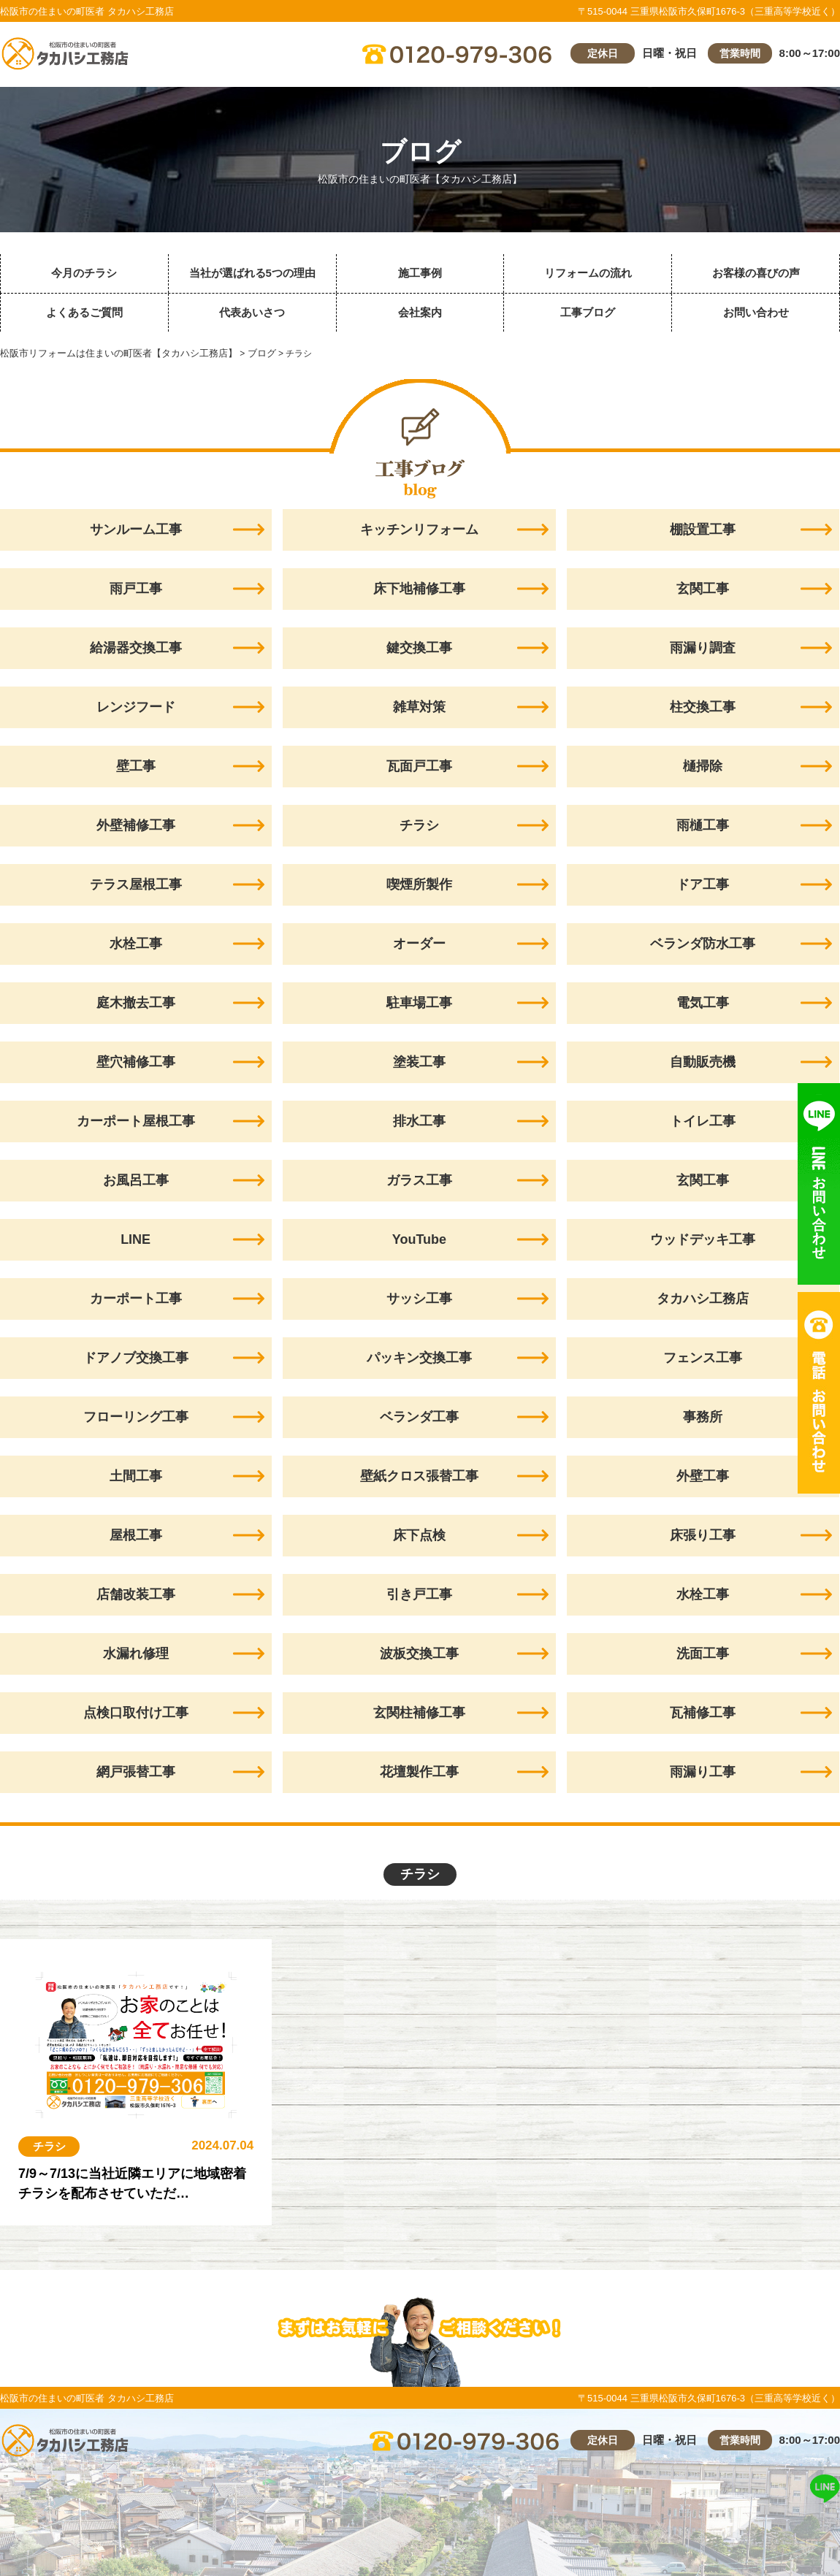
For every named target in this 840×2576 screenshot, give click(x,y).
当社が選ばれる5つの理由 (252, 273)
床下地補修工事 (419, 588)
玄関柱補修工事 (419, 1712)
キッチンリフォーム (419, 529)
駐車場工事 (419, 1002)
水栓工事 (702, 1594)
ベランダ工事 (419, 1417)
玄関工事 (702, 588)
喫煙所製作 (419, 884)
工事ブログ (587, 312)
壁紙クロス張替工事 (419, 1476)
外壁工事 (702, 1476)
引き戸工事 (419, 1594)
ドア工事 (702, 884)
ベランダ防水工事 (702, 943)
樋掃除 (702, 766)
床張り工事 (703, 1535)
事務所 (702, 1417)
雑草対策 (419, 707)
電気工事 (702, 1002)
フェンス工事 (702, 1357)
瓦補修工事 (703, 1712)
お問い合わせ (756, 312)
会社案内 (420, 312)
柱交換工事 (703, 707)
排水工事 (419, 1121)
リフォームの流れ (588, 273)
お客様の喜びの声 (756, 273)
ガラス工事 (419, 1180)
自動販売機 (703, 1062)
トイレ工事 (703, 1121)
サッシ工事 (419, 1298)
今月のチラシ (84, 273)
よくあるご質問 (84, 312)
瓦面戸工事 (419, 766)
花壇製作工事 (419, 1772)
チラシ (419, 825)
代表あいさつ (252, 312)
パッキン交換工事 (419, 1357)
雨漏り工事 (703, 1772)
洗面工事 (702, 1653)
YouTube (419, 1239)
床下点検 (419, 1535)
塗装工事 (419, 1062)
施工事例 (420, 273)
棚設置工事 (703, 529)
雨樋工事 (702, 825)
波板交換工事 (419, 1653)
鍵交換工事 (419, 648)
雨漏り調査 (703, 648)
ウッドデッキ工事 (702, 1239)
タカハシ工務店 (703, 1298)
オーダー (419, 943)
